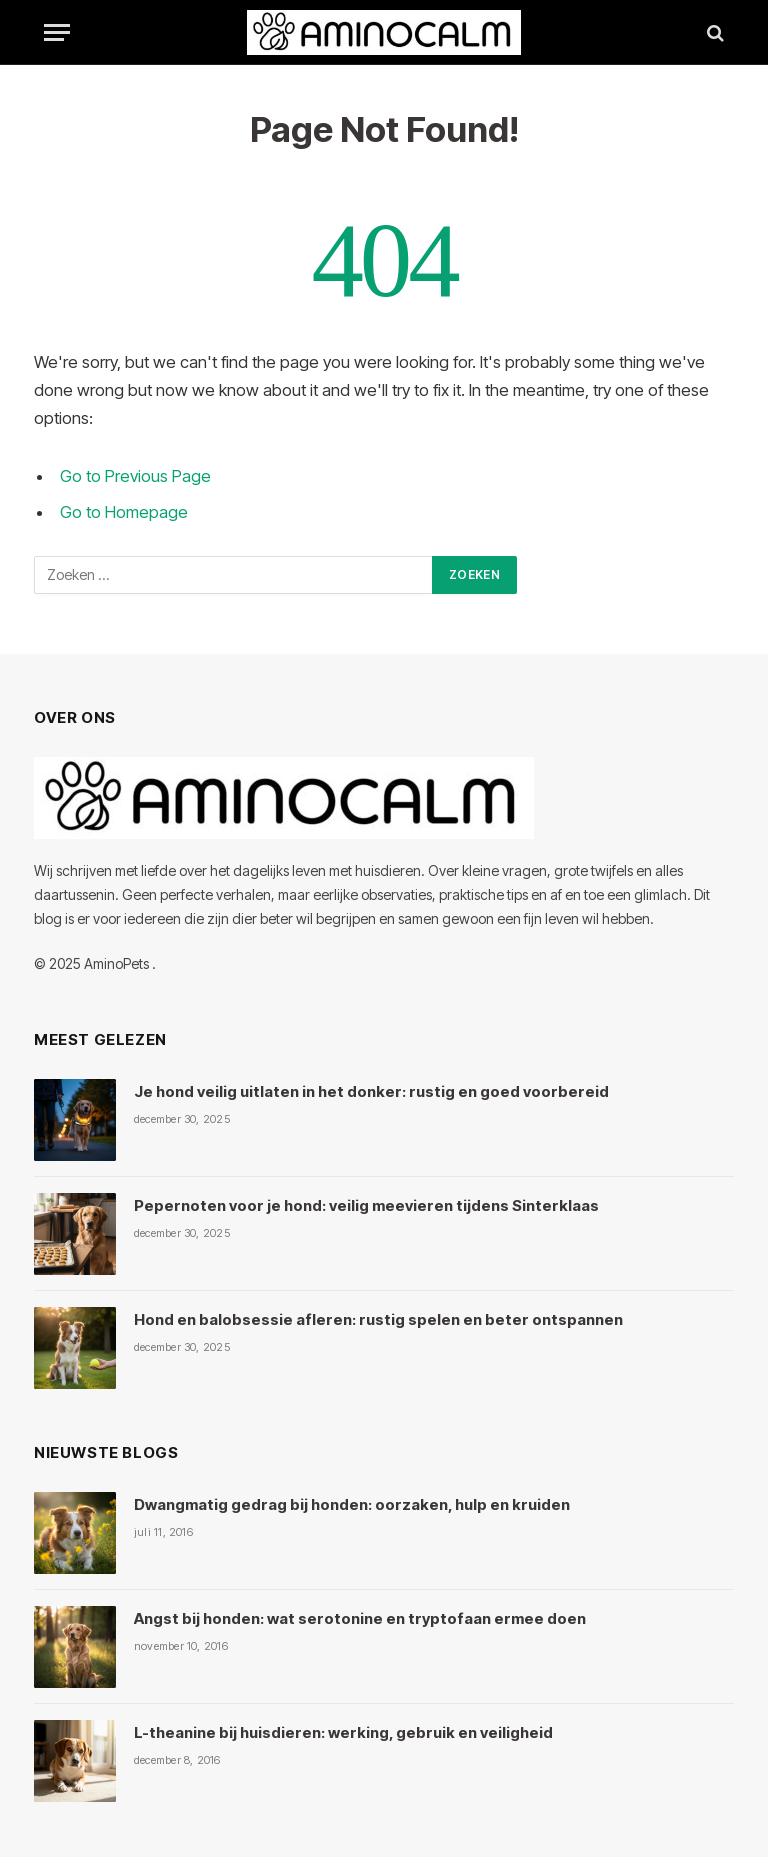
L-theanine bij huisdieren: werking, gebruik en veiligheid (343, 1732)
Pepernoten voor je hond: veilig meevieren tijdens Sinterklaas (366, 1205)
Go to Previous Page (135, 476)
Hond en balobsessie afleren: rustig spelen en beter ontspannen (378, 1319)
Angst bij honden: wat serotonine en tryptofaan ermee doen (360, 1618)
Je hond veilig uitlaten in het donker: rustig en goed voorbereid (371, 1091)
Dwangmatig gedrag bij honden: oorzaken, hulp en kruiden (352, 1504)
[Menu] (57, 32)
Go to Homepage (124, 512)
